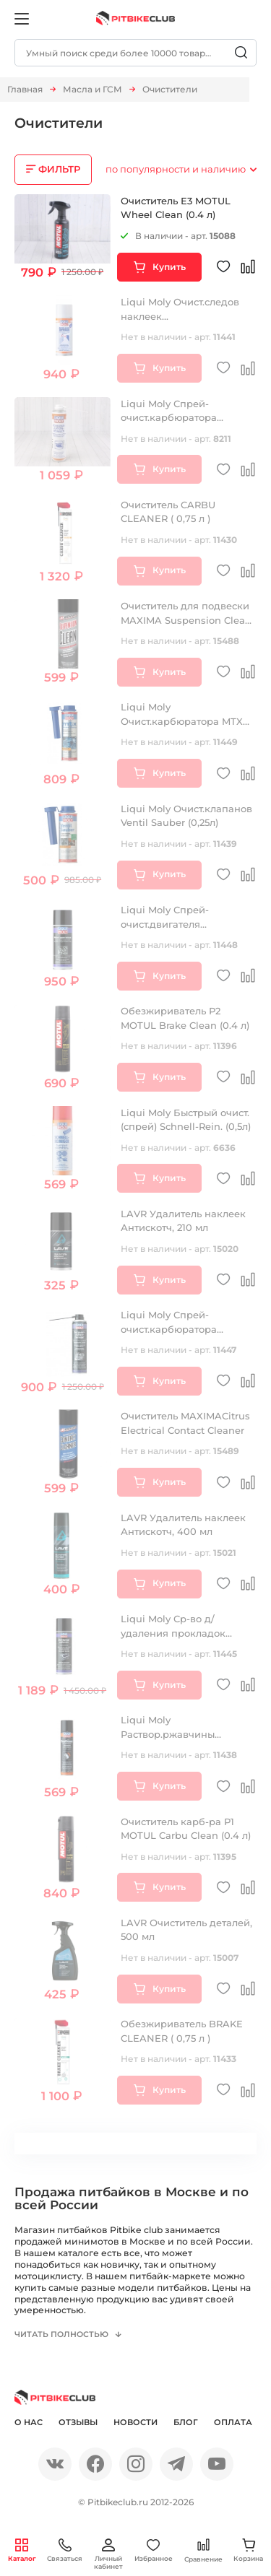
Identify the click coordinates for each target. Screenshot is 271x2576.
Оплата (233, 2424)
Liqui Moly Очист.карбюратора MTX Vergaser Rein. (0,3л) (182, 721)
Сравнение (203, 2550)
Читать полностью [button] (62, 2335)
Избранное (153, 2550)
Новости (135, 2424)
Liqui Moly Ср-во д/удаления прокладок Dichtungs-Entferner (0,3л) (185, 1633)
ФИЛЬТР (59, 169)
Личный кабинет (108, 2554)
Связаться (64, 2550)
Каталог (22, 2550)
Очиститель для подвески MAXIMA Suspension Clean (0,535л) (186, 620)
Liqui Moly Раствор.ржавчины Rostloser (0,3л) (168, 1734)
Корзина (248, 2550)
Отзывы (78, 2424)
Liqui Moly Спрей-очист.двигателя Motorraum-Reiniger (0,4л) (184, 924)
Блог (185, 2424)
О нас (28, 2424)
